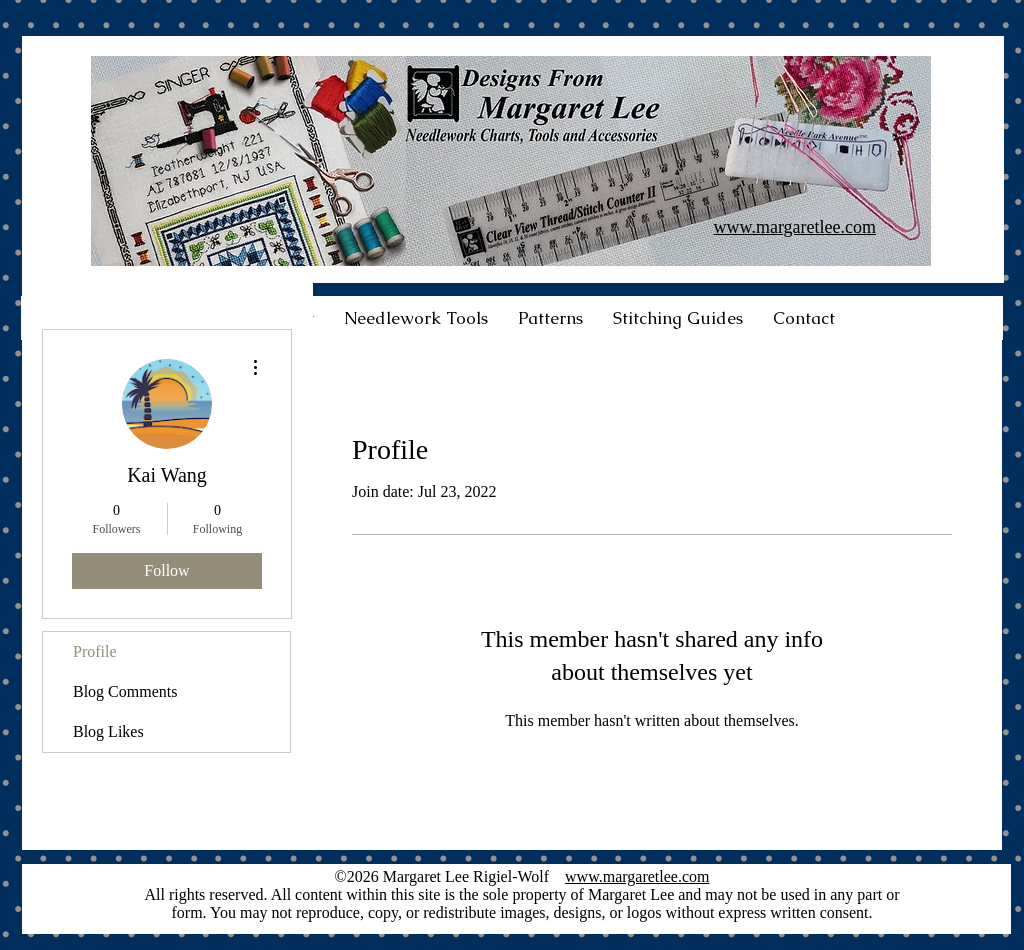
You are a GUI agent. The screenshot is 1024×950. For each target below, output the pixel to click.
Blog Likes (108, 731)
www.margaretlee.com (637, 876)
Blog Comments (125, 691)
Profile (95, 651)
